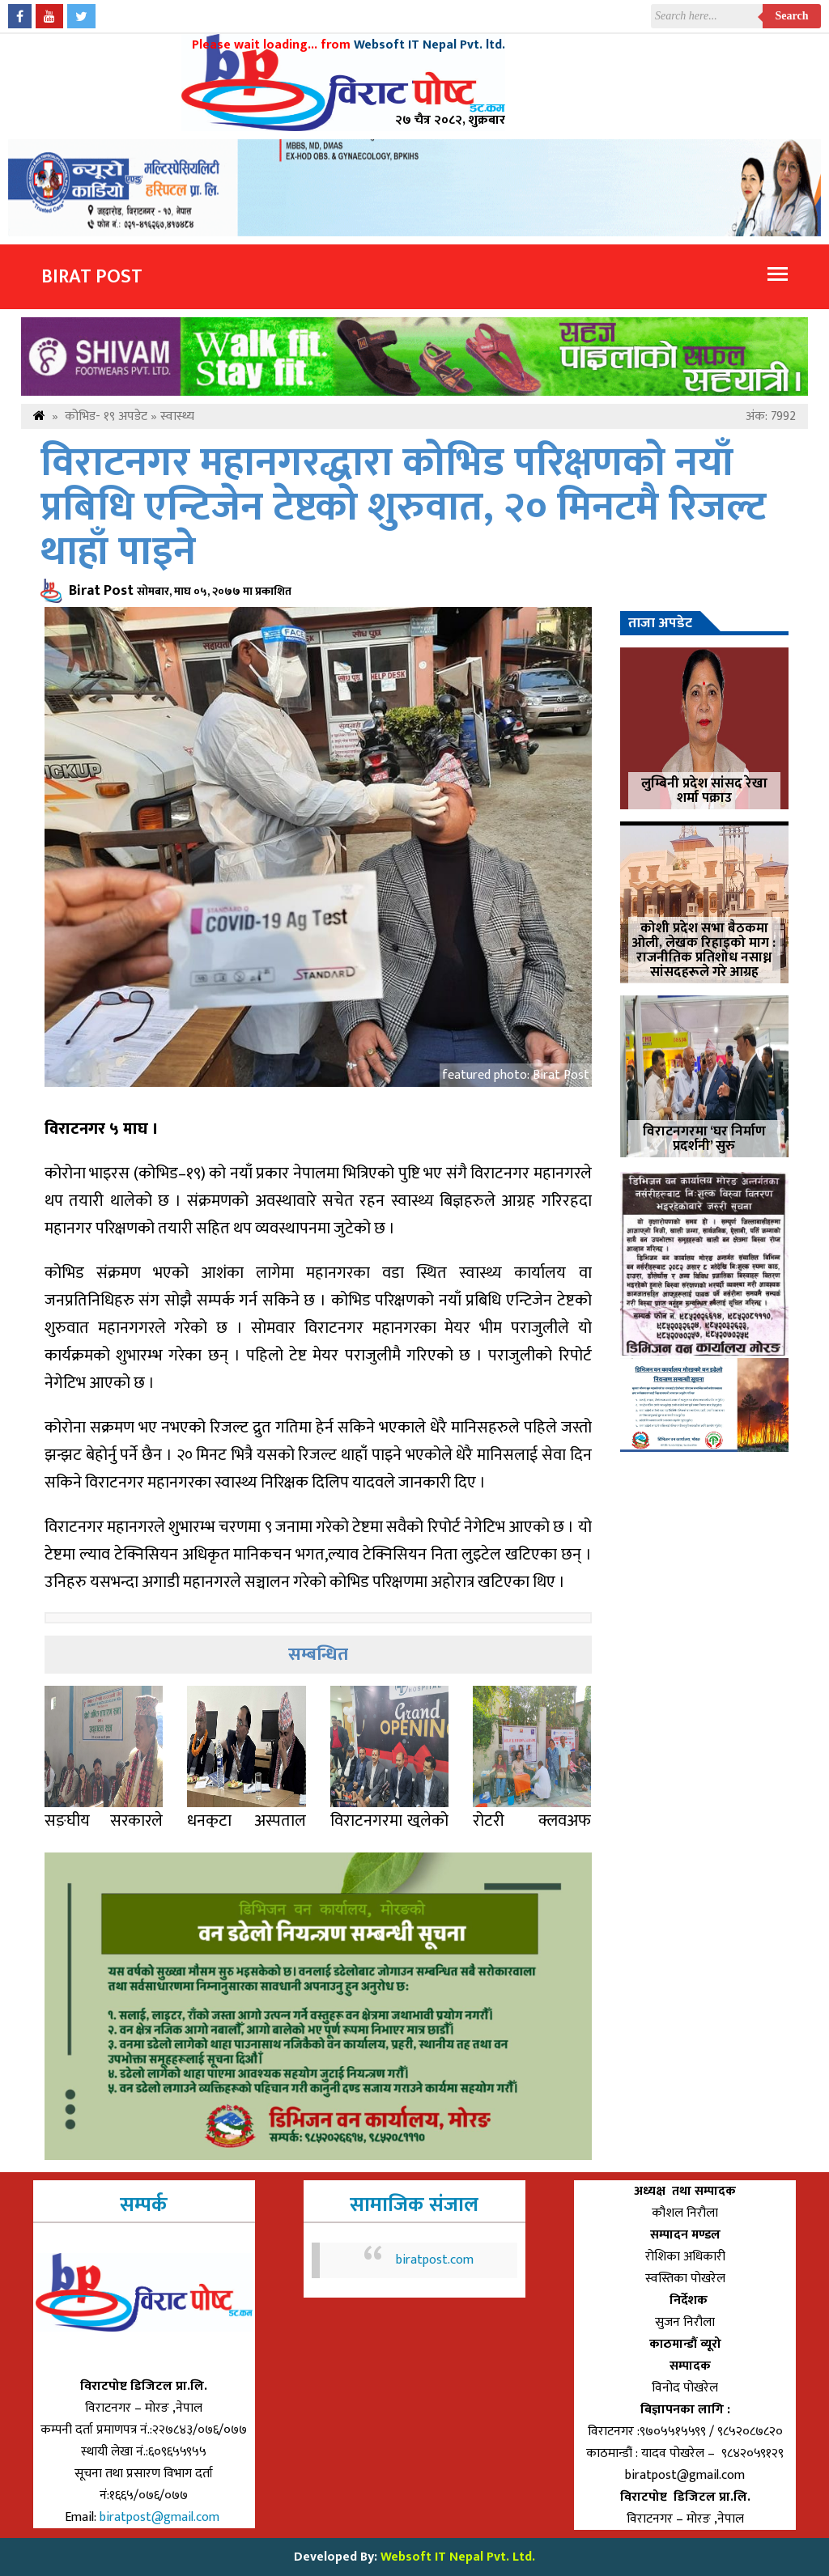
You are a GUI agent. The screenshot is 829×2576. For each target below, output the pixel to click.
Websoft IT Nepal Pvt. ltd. (429, 45)
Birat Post (91, 277)
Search (792, 16)
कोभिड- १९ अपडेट (106, 416)
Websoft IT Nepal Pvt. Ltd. (457, 2557)
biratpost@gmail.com (161, 2517)
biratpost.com (435, 2260)
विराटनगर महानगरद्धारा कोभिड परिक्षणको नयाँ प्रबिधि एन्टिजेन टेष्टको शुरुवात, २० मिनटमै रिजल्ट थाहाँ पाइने (403, 508)
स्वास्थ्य (177, 416)
